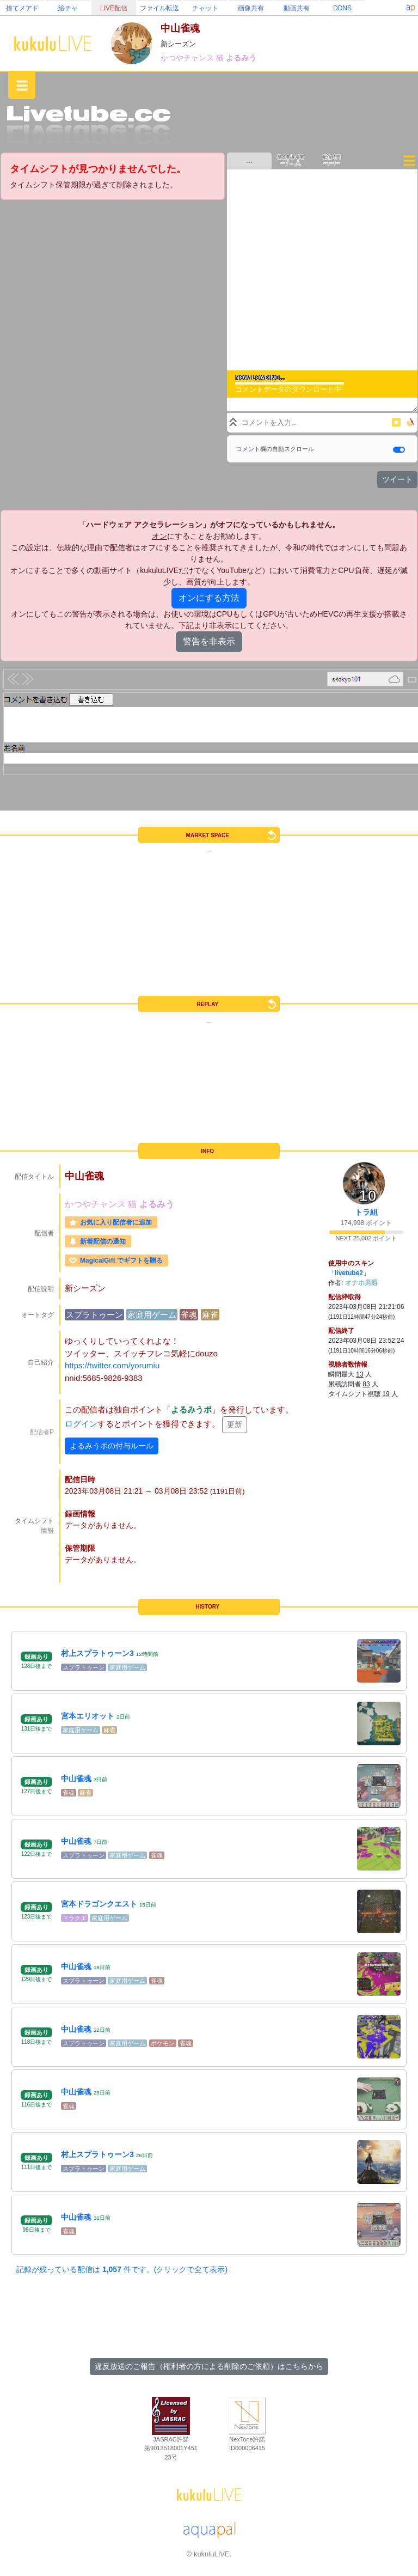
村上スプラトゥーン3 (97, 1653)
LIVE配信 (113, 8)
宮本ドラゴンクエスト (99, 1903)
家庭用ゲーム (151, 1314)
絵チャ (68, 8)
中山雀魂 (76, 1778)
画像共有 (251, 8)
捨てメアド (22, 8)
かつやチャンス (188, 57)
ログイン (81, 1423)
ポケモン (163, 2043)
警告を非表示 (209, 641)
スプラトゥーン (94, 1314)
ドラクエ (75, 1918)
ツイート (397, 479)
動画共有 (297, 8)
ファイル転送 (159, 8)
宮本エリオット (87, 1716)
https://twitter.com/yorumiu (112, 1365)
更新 (234, 1424)
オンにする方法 (209, 597)
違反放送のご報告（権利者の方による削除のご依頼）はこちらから (209, 2366)
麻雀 (210, 1314)
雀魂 (189, 1314)
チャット (205, 8)
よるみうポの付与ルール (111, 1445)
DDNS (342, 8)
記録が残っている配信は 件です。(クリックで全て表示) (122, 2269)
